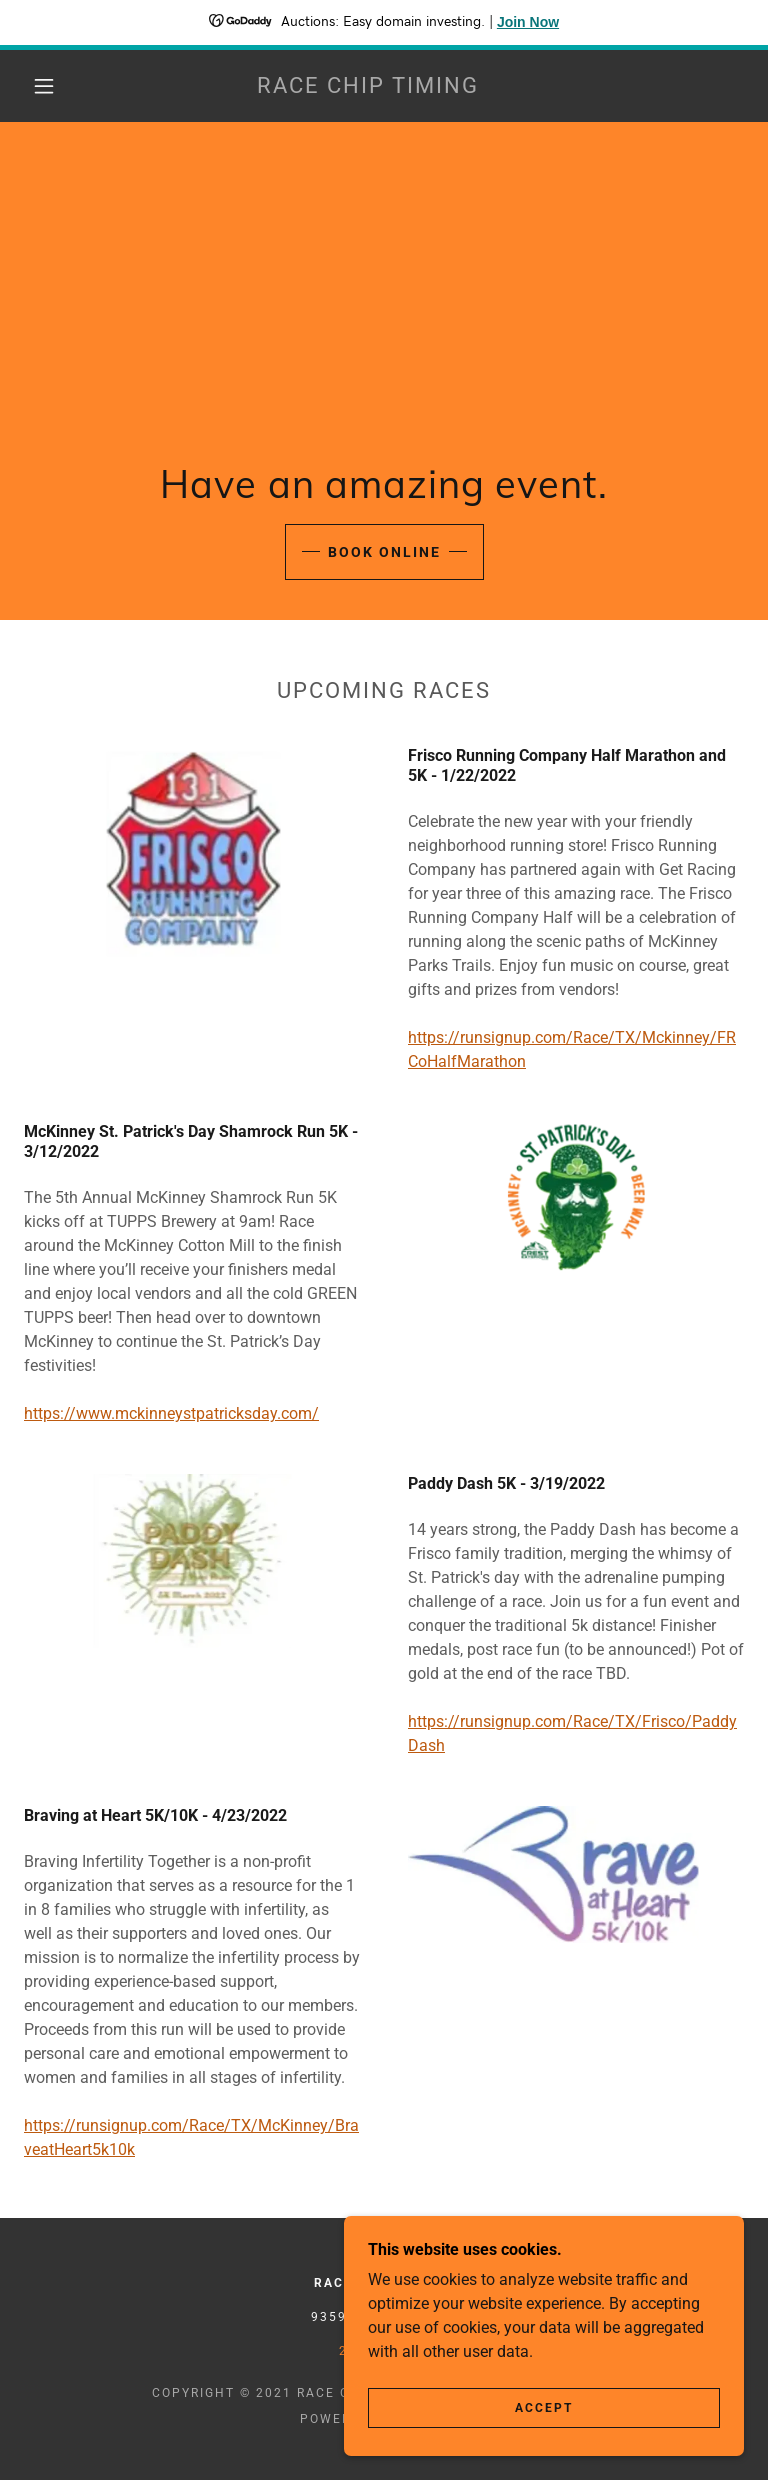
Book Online (384, 552)
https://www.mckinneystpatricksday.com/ (171, 1413)
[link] (368, 87)
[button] (44, 86)
